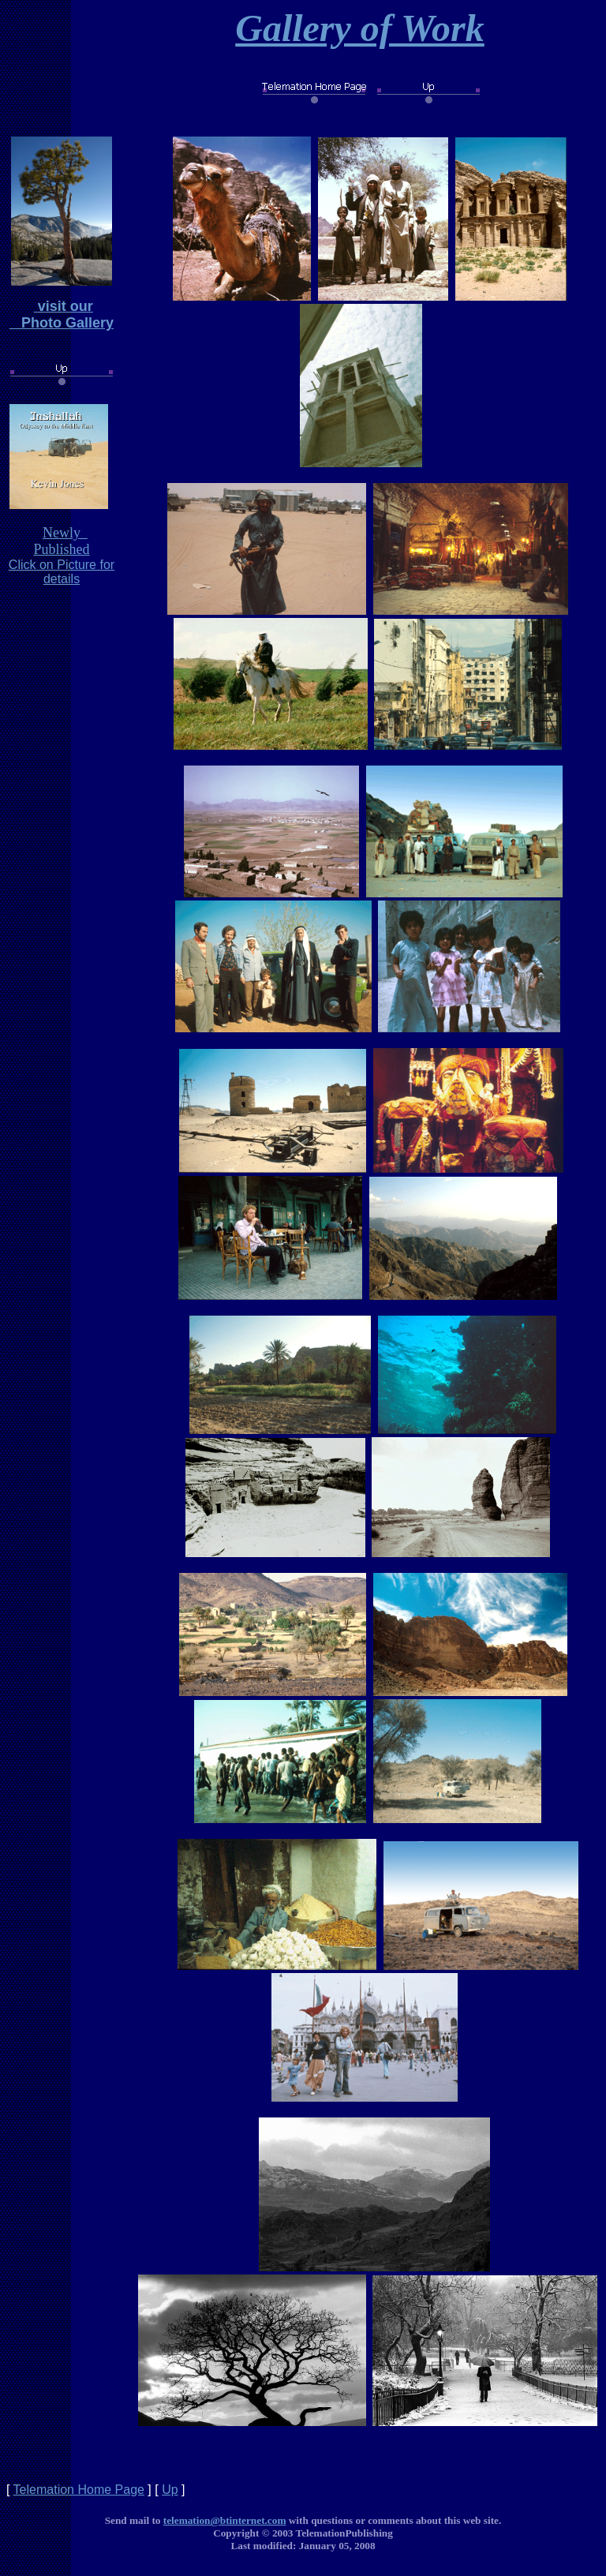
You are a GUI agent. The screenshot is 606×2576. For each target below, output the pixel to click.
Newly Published (61, 541)
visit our (63, 306)
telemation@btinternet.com (224, 2520)
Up (170, 2489)
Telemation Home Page (78, 2489)
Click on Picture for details (61, 572)
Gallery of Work (359, 28)
